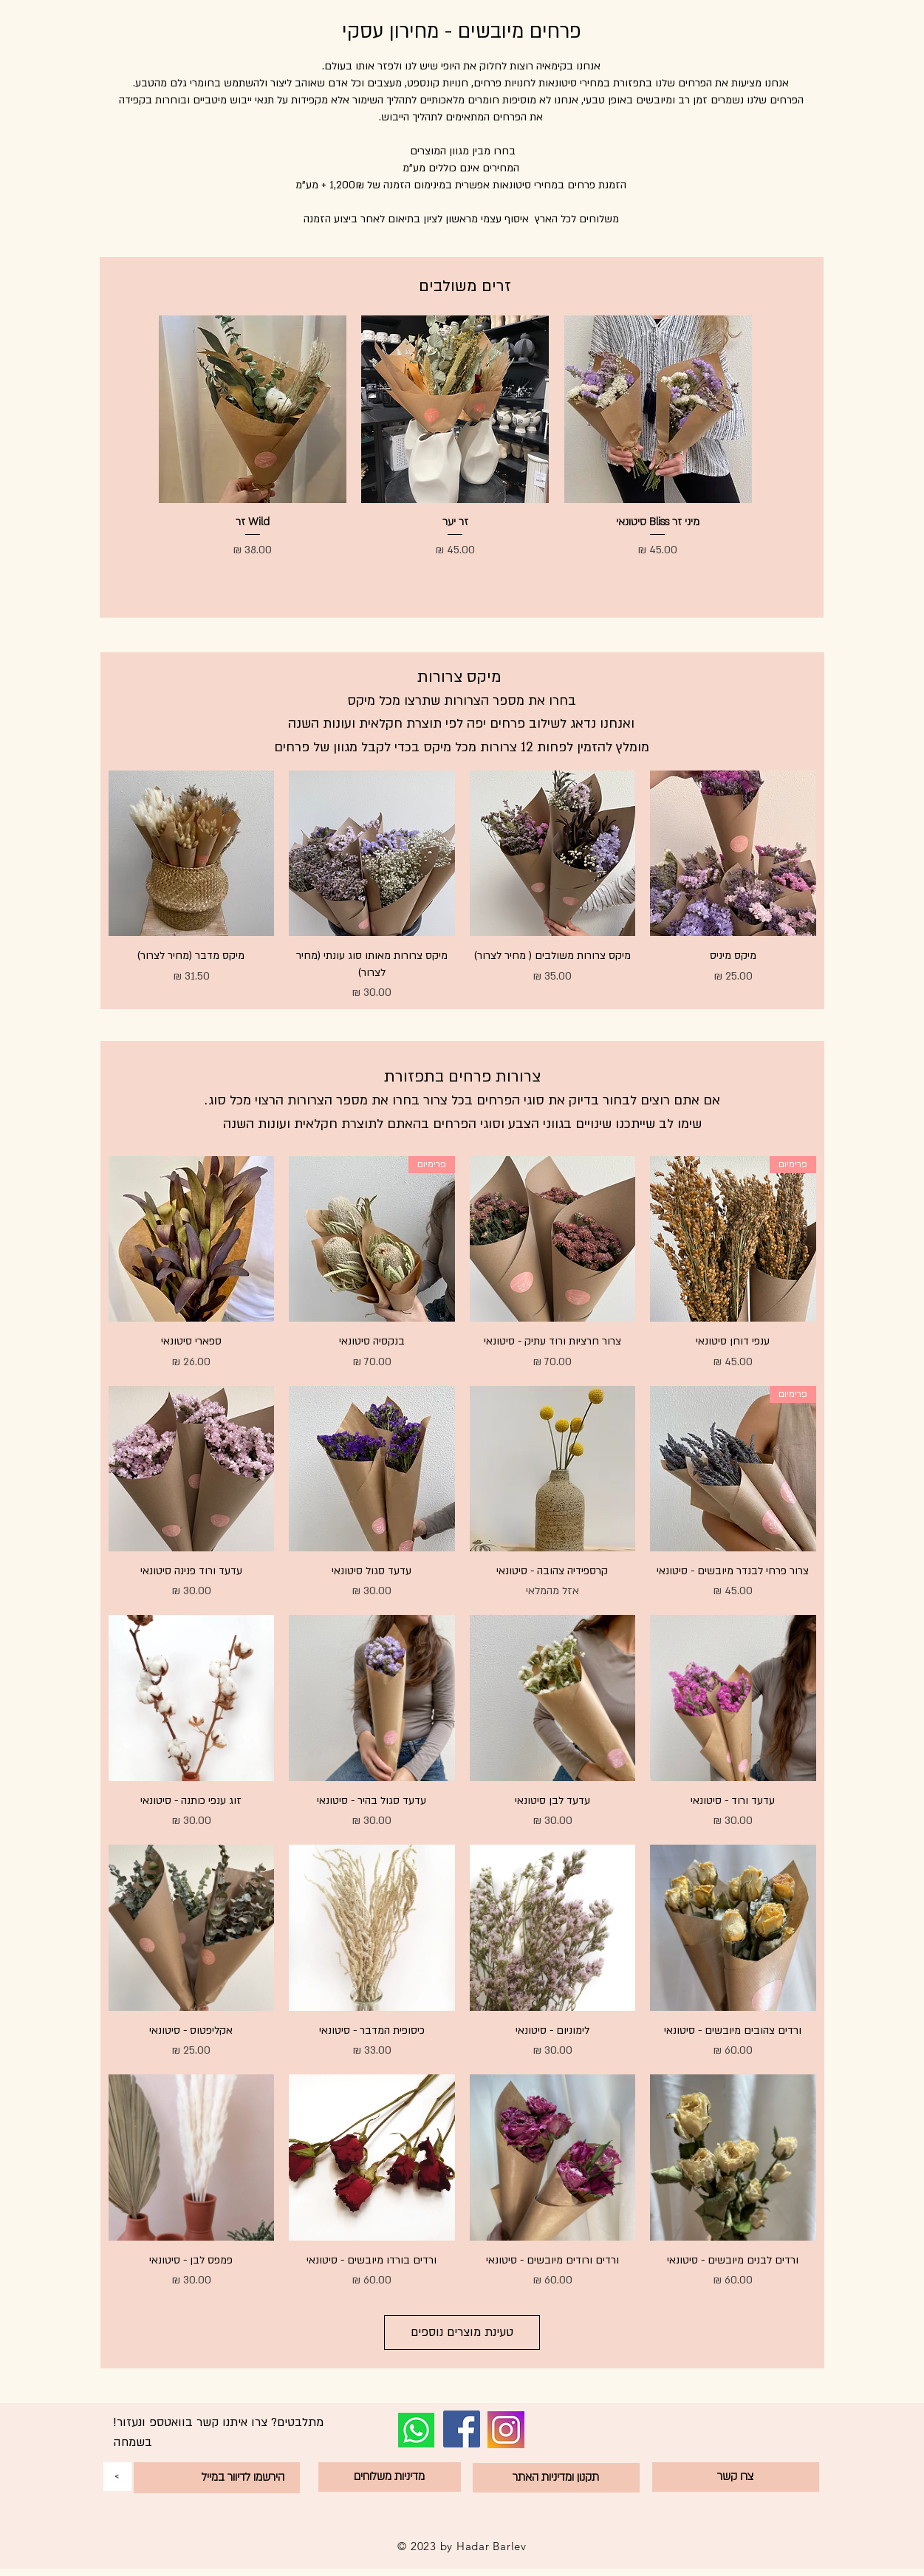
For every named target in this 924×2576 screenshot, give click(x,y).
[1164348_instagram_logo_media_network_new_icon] (505, 2429)
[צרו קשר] (735, 2477)
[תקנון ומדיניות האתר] (556, 2478)
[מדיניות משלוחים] (389, 2477)
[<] (117, 2476)
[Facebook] (461, 2429)
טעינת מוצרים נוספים (462, 2332)
